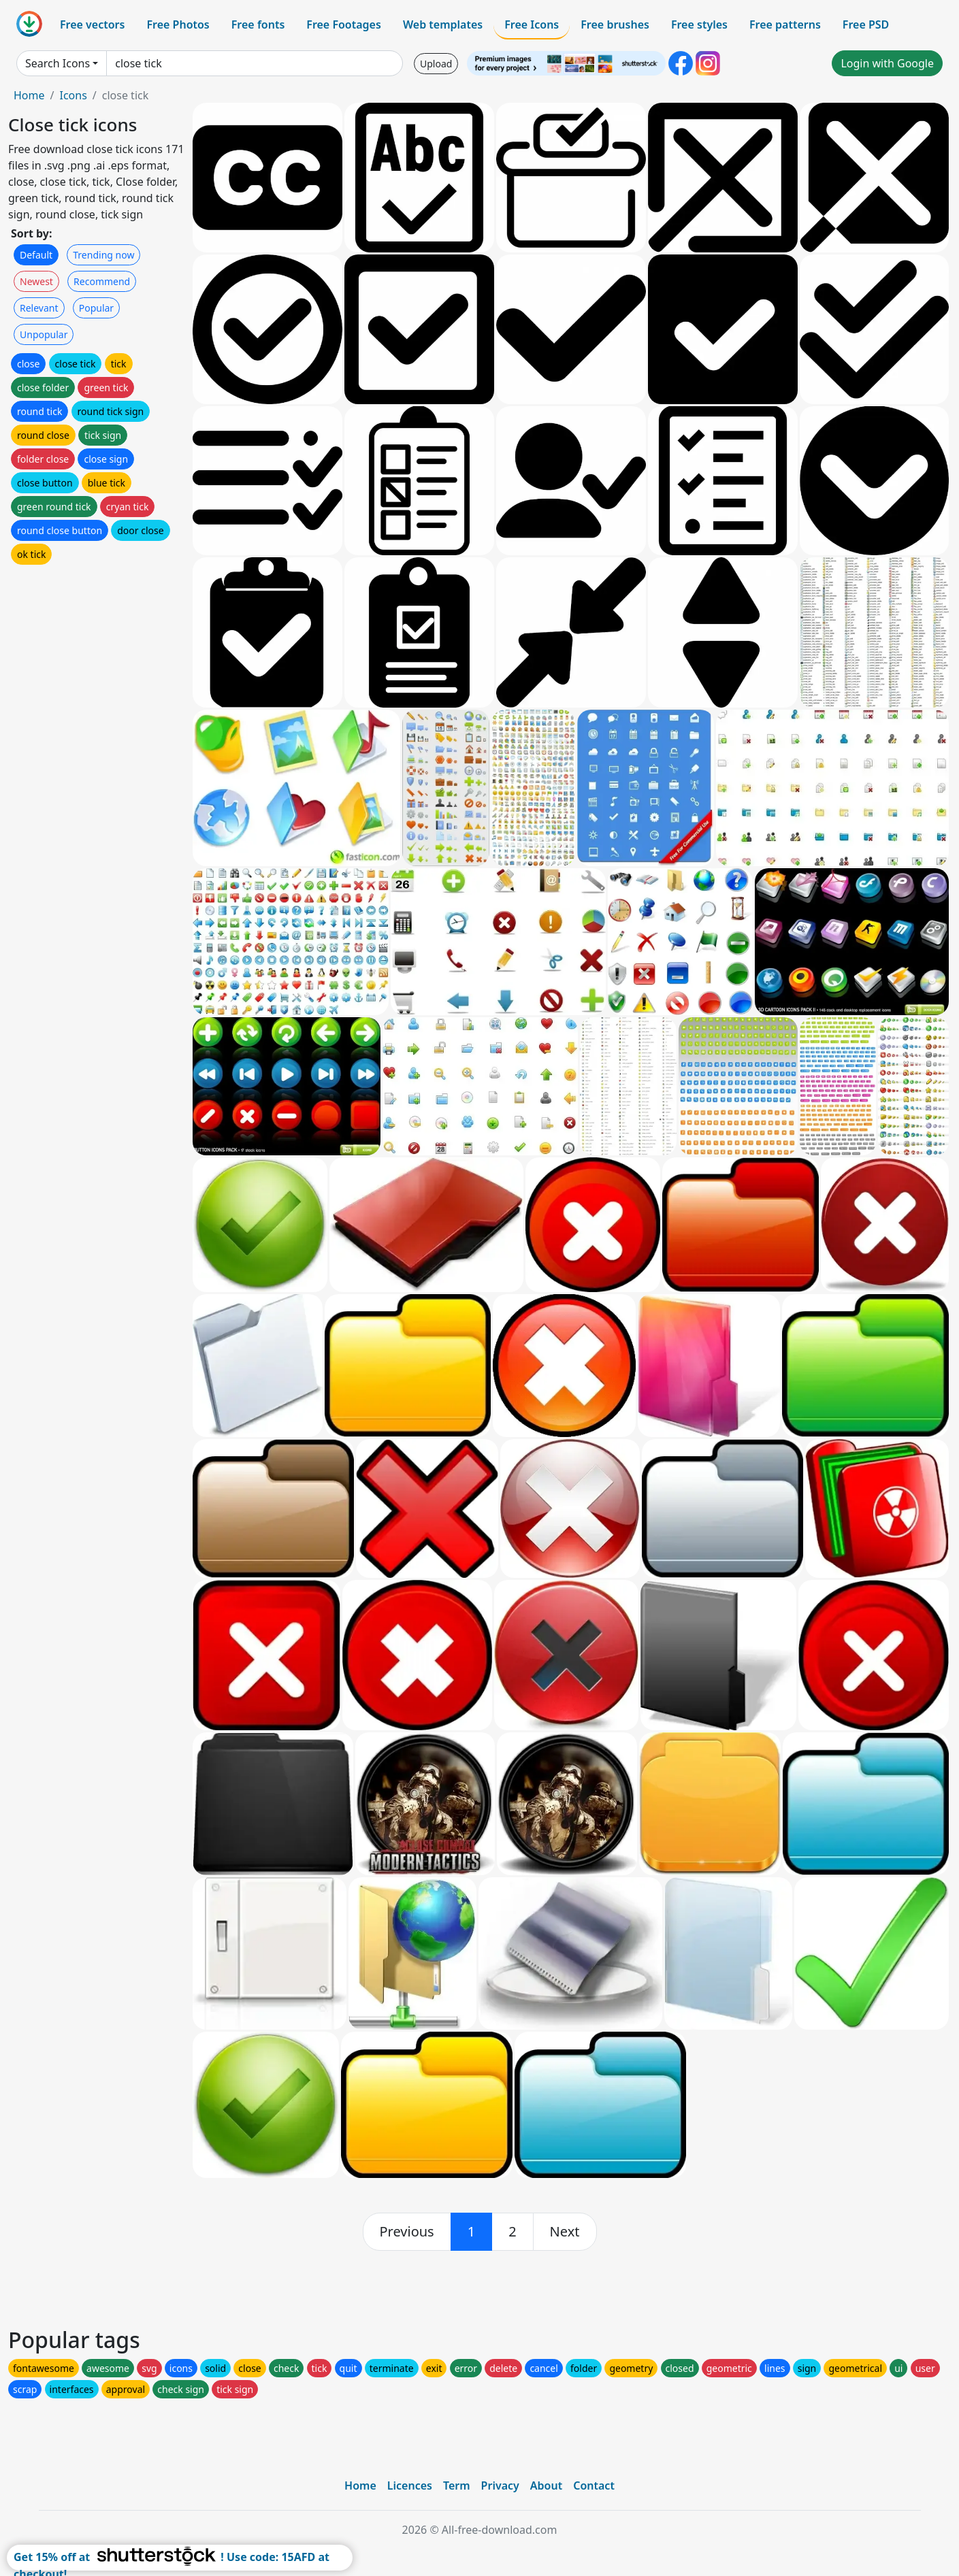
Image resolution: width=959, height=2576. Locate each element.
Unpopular (43, 334)
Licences (409, 2485)
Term (456, 2485)
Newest (36, 281)
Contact (594, 2485)
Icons (72, 95)
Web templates (443, 24)
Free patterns (785, 24)
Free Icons (531, 24)
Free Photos (177, 24)
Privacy (500, 2485)
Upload (436, 63)
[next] (565, 2232)
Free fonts (258, 24)
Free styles (699, 24)
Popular (96, 307)
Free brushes (615, 24)
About (546, 2485)
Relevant (39, 307)
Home (29, 95)
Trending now (103, 254)
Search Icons (57, 63)
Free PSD (866, 24)
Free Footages (343, 24)
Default (36, 254)
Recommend (102, 281)
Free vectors (92, 24)
